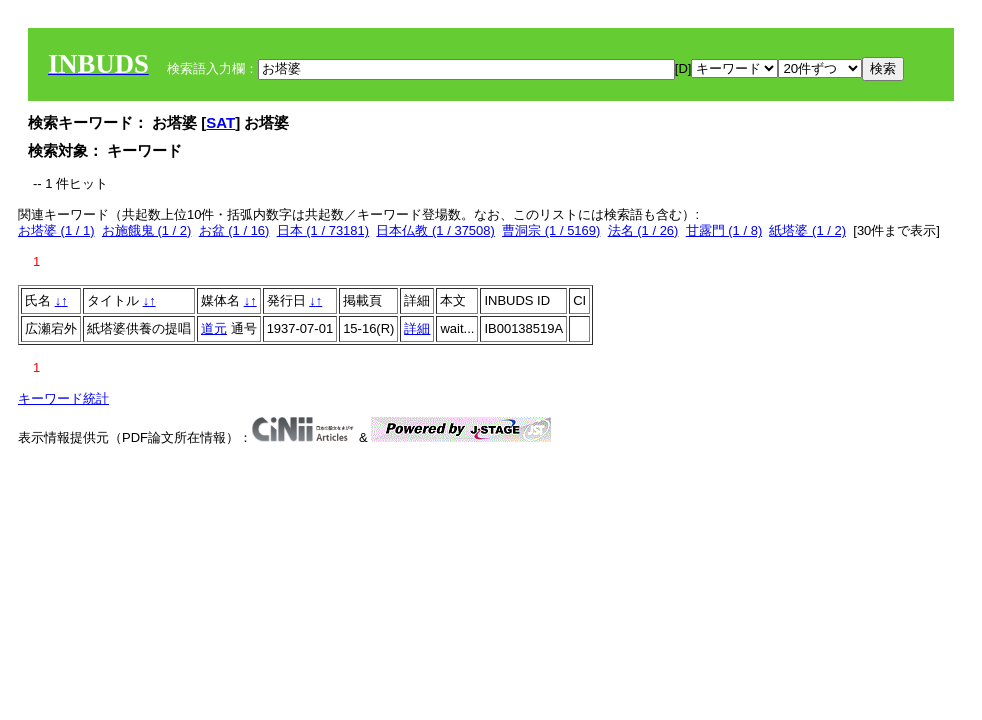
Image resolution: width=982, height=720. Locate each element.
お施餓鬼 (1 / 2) (147, 230)
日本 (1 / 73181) (323, 230)
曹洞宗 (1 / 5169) (551, 230)
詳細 (417, 328)
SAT (220, 122)
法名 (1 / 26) (643, 230)
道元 (214, 328)
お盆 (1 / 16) (234, 230)
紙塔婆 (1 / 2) (807, 230)
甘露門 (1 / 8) (724, 230)
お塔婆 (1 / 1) (56, 230)
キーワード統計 (63, 398)
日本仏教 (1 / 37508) (435, 230)
